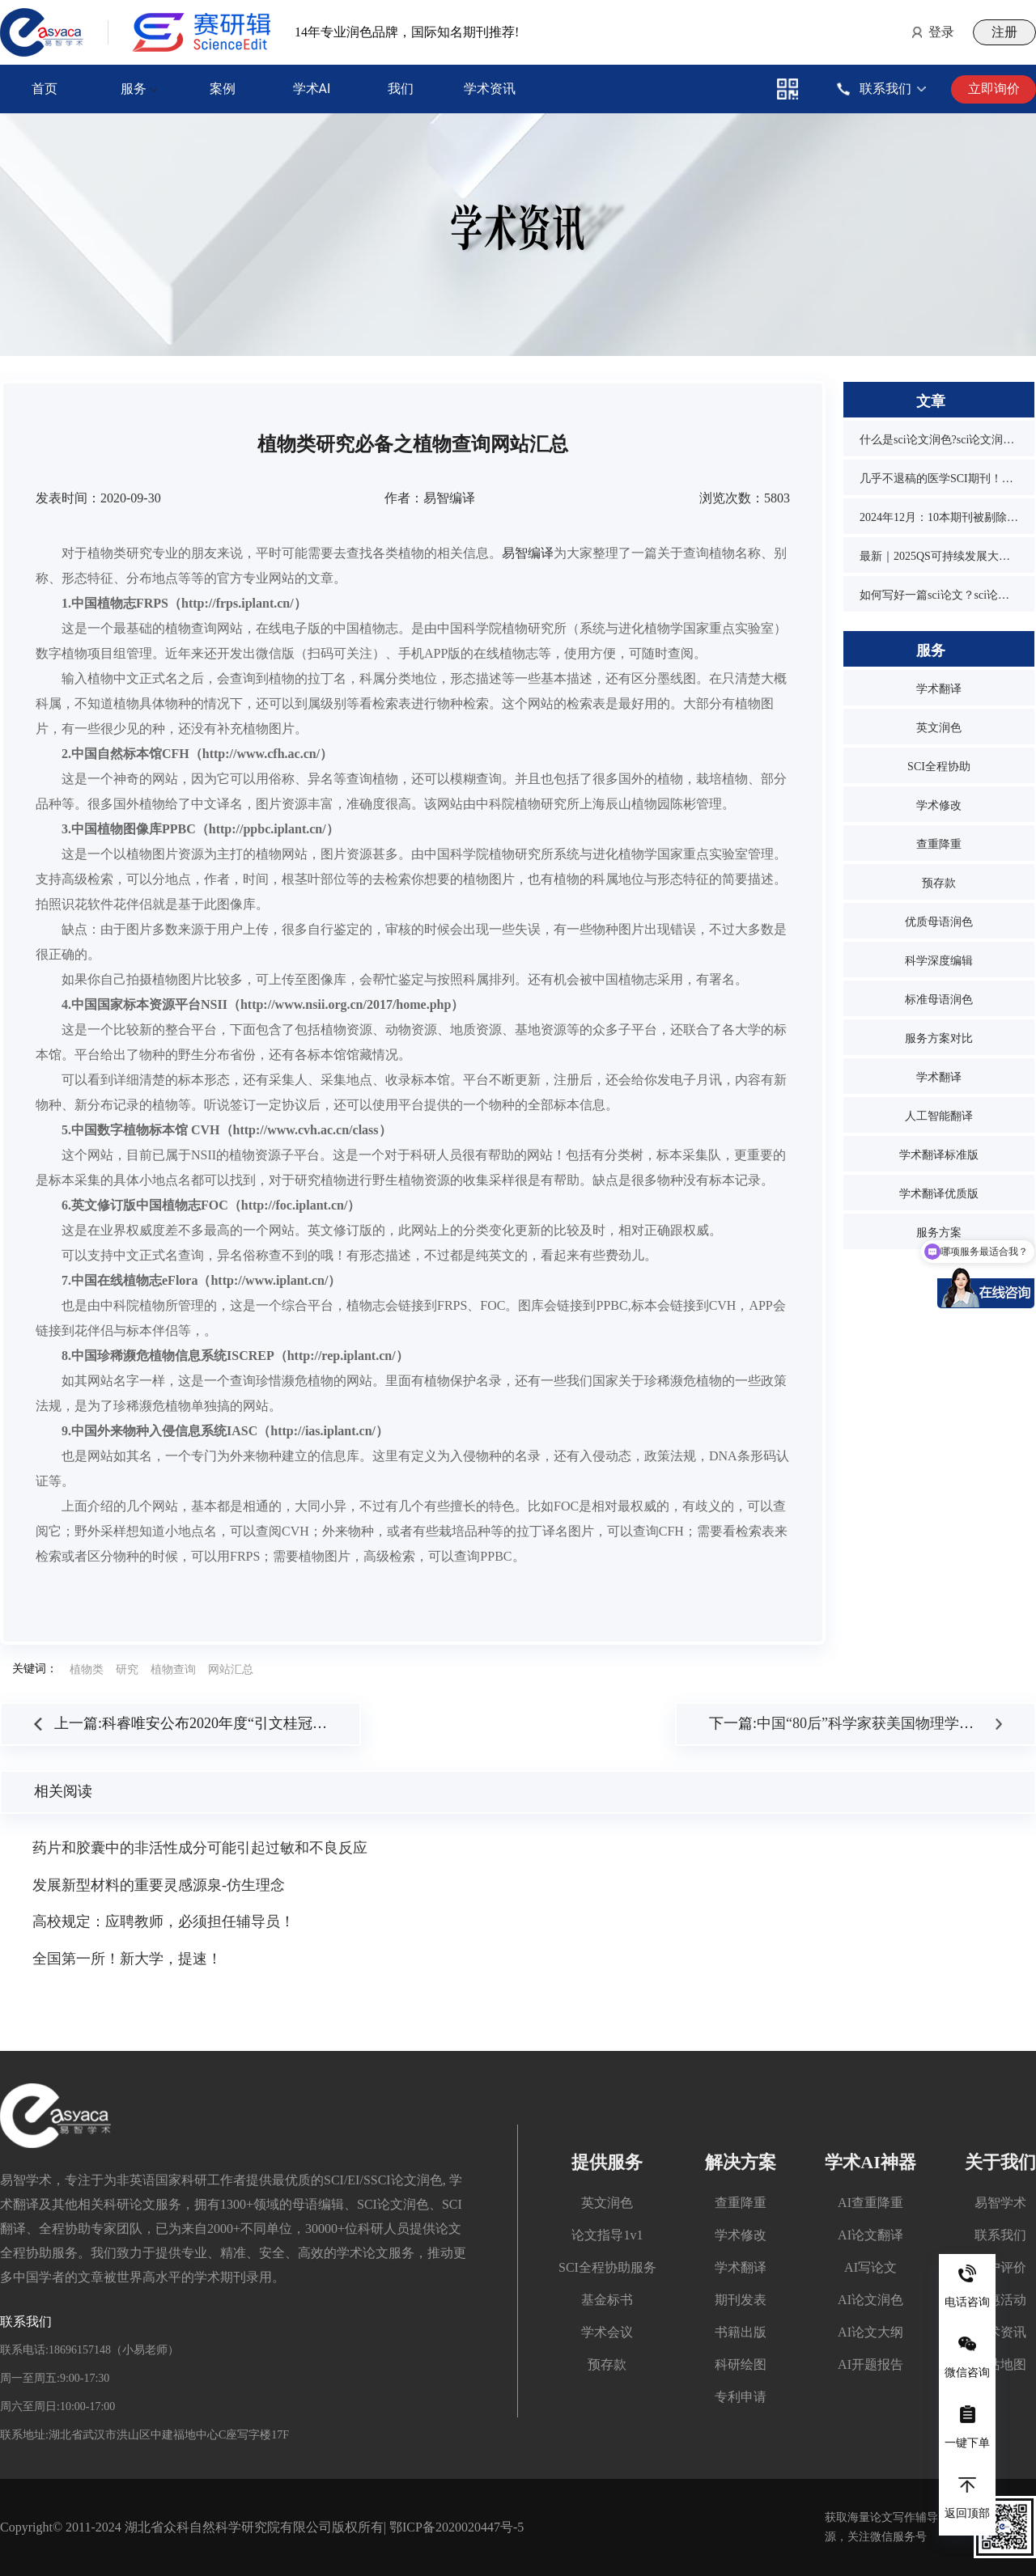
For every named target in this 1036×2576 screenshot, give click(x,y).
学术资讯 (490, 88)
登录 (941, 32)
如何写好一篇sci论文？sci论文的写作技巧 (939, 595)
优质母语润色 (939, 922)
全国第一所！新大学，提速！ (127, 1959)
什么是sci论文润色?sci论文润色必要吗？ (939, 440)
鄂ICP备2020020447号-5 (456, 2527)
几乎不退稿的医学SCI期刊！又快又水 (939, 478)
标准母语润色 (939, 1000)
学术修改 (939, 805)
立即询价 (994, 88)
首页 (44, 88)
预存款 (939, 883)
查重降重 (939, 844)
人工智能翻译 (939, 1116)
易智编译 (528, 553)
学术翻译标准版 (939, 1155)
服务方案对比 (939, 1038)
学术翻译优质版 (939, 1194)
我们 (401, 88)
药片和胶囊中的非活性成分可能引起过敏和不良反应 (199, 1848)
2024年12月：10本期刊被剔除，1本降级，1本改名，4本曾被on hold (939, 517)
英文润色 (939, 728)
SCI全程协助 (938, 767)
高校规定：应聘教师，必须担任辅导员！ (163, 1921)
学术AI (312, 88)
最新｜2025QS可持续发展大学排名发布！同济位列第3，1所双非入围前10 (939, 556)
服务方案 (939, 1233)
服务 (133, 88)
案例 (223, 88)
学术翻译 (939, 689)
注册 (1004, 32)
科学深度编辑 (939, 961)
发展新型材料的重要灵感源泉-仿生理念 (158, 1885)
